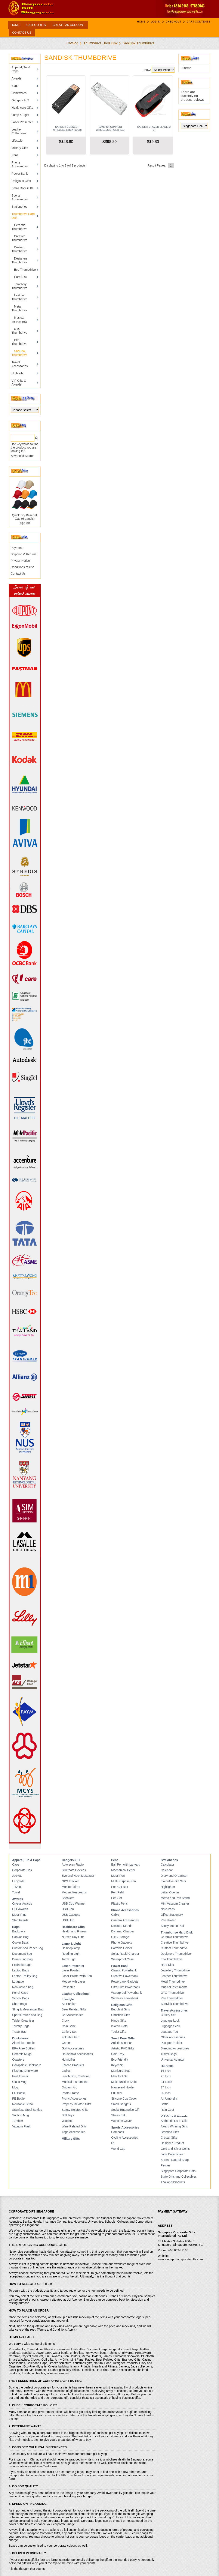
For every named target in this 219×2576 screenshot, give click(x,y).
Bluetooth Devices (74, 1858)
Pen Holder (168, 1908)
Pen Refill (117, 1880)
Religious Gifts (21, 169)
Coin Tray (117, 2042)
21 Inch (166, 2064)
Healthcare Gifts (22, 95)
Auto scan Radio (73, 1852)
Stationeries (19, 194)
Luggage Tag (169, 2019)
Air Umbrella (169, 2086)
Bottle (165, 2092)
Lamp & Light (20, 103)
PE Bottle (18, 2086)
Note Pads (168, 1897)
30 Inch (166, 2081)
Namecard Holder (123, 2075)
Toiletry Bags (20, 2014)
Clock (65, 2008)
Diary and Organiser (174, 1863)
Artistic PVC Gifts (122, 2036)
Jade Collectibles (172, 2142)
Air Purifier (68, 1992)
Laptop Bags (20, 1958)
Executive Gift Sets (173, 1869)
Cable (115, 1902)
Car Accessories (72, 2003)
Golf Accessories (73, 2036)
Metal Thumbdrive (19, 296)
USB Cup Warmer (74, 1891)
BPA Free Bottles (23, 2036)
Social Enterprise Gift (125, 2097)
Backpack (18, 1919)
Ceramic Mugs (21, 2042)
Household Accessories (77, 2042)
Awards (16, 66)
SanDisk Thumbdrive (138, 31)
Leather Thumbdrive (19, 285)
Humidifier (68, 2047)
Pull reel (116, 2081)
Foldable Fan (70, 2025)
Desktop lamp (71, 1936)
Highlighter (168, 1874)
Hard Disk (19, 265)
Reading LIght (71, 1941)
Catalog (72, 31)
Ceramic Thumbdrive (19, 215)
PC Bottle (18, 2081)
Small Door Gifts (22, 176)
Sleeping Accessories (175, 2036)
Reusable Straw (22, 2092)
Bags (15, 73)
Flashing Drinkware (25, 2058)
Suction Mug (20, 2103)
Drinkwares (19, 81)
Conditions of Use (22, 555)
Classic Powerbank (124, 1958)
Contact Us (91, 21)
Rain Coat (167, 2097)
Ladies (66, 2058)
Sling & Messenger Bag (27, 1997)
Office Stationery (172, 1902)
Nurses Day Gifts (73, 1925)
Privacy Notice (20, 548)
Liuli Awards (20, 1897)
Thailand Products (173, 2170)
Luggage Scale (171, 2014)
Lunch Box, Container (76, 2064)
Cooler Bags (20, 1930)
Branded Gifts (170, 2120)
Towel (16, 1880)
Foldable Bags (21, 1953)
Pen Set (116, 1886)
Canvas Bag (20, 1925)
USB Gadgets (71, 1902)
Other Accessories (173, 2025)
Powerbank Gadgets (124, 1969)
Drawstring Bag (22, 1947)
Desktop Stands (121, 1913)
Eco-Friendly (119, 2047)
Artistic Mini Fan (122, 2031)
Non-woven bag (22, 1975)
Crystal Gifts (169, 2125)
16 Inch (166, 2058)
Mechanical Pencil (123, 1858)
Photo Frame (70, 2081)
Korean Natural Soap (175, 2148)
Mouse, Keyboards (74, 1880)
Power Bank (20, 161)
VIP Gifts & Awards (19, 370)
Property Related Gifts (76, 2092)
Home (12, 21)
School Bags (20, 1986)
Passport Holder (171, 2031)
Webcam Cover (121, 2109)
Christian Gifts (120, 2003)
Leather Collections (19, 119)
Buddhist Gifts (120, 1997)
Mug (15, 2075)
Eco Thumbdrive (24, 257)
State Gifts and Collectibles (179, 2164)
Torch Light (69, 1947)
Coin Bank (68, 2014)
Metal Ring (19, 1902)
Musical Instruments (19, 307)
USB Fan (68, 1897)
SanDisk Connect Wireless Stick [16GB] (67, 116)
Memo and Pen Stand (175, 1886)
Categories (31, 21)
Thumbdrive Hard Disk (100, 31)
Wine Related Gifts (74, 2114)
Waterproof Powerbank (126, 1980)
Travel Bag (19, 2019)
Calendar (167, 1858)
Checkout (171, 21)
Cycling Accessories (124, 2125)
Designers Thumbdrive (20, 248)
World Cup (118, 2136)
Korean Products (73, 2053)
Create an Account (61, 21)
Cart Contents (197, 21)
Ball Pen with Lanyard (125, 1852)
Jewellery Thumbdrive (19, 274)
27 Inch (166, 2075)
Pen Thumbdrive (19, 329)
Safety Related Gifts (75, 2097)
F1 (113, 2131)
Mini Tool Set (119, 2064)
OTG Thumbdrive (19, 318)
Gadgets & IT (20, 88)
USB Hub (68, 1908)
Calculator (167, 1852)
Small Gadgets (121, 2092)
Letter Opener (170, 1880)
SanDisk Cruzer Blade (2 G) (153, 116)
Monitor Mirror (71, 1874)
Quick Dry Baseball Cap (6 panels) (24, 504)
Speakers (68, 1886)
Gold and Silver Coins (175, 2136)
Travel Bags (169, 2042)
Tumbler (17, 2109)
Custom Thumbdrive (19, 237)
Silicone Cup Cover (124, 2086)
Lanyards (18, 1869)
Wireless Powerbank (125, 1986)
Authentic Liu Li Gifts (174, 2109)
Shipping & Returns (24, 542)
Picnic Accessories (74, 2086)
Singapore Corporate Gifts (178, 2159)
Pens (15, 143)
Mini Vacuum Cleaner (175, 1891)
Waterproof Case (122, 1947)
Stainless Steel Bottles (27, 2097)
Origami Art (69, 2075)
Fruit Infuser (20, 2064)
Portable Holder (121, 1936)
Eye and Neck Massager (78, 1863)
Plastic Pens (119, 1891)
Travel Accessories (20, 352)
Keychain (117, 2053)
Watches (67, 2109)
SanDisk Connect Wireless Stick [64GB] (110, 116)
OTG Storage (120, 1925)
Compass (117, 2120)
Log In (152, 21)
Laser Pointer (70, 1958)
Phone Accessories (20, 152)
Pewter (165, 2153)
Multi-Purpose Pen (123, 1869)
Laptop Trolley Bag (24, 1964)
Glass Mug (19, 2070)
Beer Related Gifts (74, 1997)
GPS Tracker (70, 1869)
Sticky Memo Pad (172, 1913)
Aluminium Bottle (23, 2031)
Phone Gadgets (121, 1930)
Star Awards (20, 1908)
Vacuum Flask (21, 2114)
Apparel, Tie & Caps (21, 57)
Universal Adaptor (173, 2047)
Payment (16, 535)
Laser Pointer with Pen (77, 1964)
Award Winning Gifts (174, 2114)
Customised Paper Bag (27, 1936)
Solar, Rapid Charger (125, 1941)
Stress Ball (118, 2103)
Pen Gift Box (119, 1874)
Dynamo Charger (122, 1919)
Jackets (17, 1863)
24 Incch (166, 2070)
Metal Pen (118, 1863)
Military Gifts (20, 136)
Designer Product (172, 2131)
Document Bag (22, 1941)
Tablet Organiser (23, 2008)
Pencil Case (20, 1980)
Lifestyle (17, 128)
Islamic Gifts (119, 2014)
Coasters (18, 2047)
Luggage (18, 1969)
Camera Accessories (125, 1908)
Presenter (68, 1975)
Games (66, 2031)
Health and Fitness (74, 1919)
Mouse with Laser (73, 1969)
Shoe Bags (19, 1992)
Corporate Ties (22, 1858)
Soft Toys (68, 2103)
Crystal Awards (22, 1891)
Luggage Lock (170, 2008)
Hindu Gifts (118, 2008)
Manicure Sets (120, 2058)
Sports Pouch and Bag (27, 2003)
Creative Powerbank (124, 1964)
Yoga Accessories (73, 2120)
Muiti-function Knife (124, 2070)
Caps (15, 1852)
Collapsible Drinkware (26, 2053)
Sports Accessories (20, 185)
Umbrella (18, 361)
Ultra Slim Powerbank (125, 1975)
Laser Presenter (22, 110)
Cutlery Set (69, 2019)
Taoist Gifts (118, 2019)
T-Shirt (16, 1874)
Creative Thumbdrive (19, 226)
